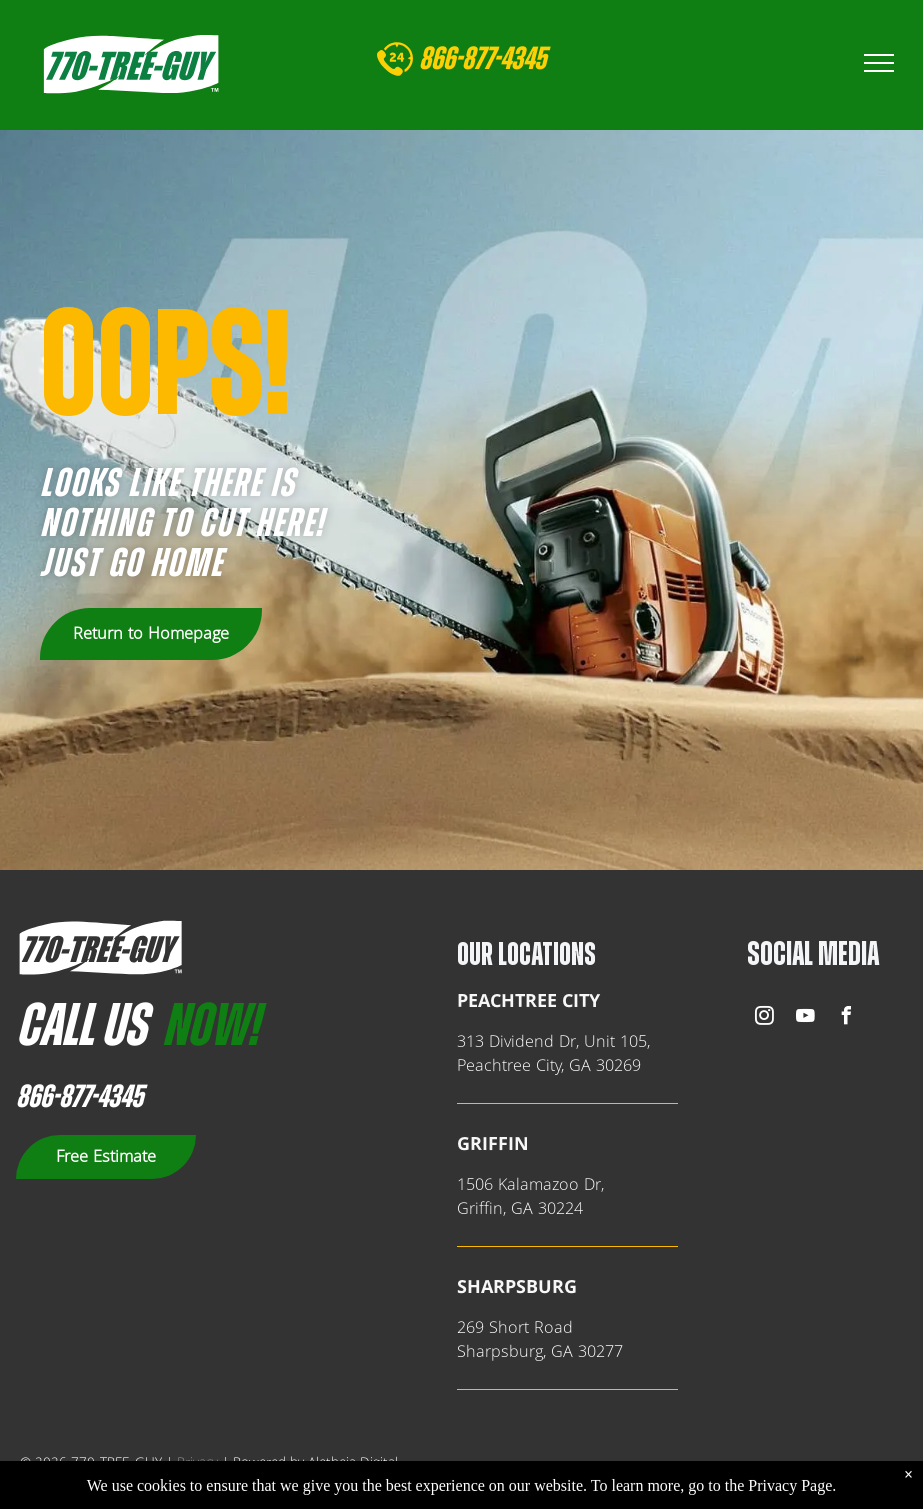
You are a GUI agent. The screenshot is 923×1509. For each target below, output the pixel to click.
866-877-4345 (79, 1097)
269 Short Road (515, 1328)
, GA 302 (574, 1352)
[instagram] (765, 1018)
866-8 (446, 59)
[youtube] (806, 1018)
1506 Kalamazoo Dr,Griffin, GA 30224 (530, 1197)
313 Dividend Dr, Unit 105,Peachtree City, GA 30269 (553, 1054)
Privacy (197, 1463)
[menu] (879, 63)
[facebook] (847, 1018)
